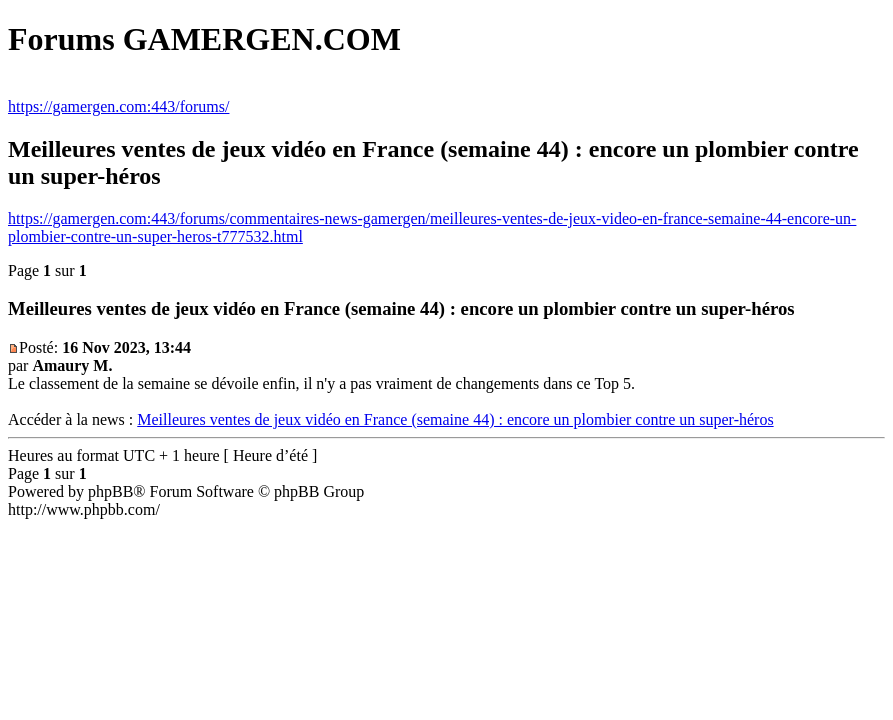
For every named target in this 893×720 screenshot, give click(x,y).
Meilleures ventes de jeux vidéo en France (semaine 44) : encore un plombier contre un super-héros (455, 419)
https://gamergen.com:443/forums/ (118, 106)
